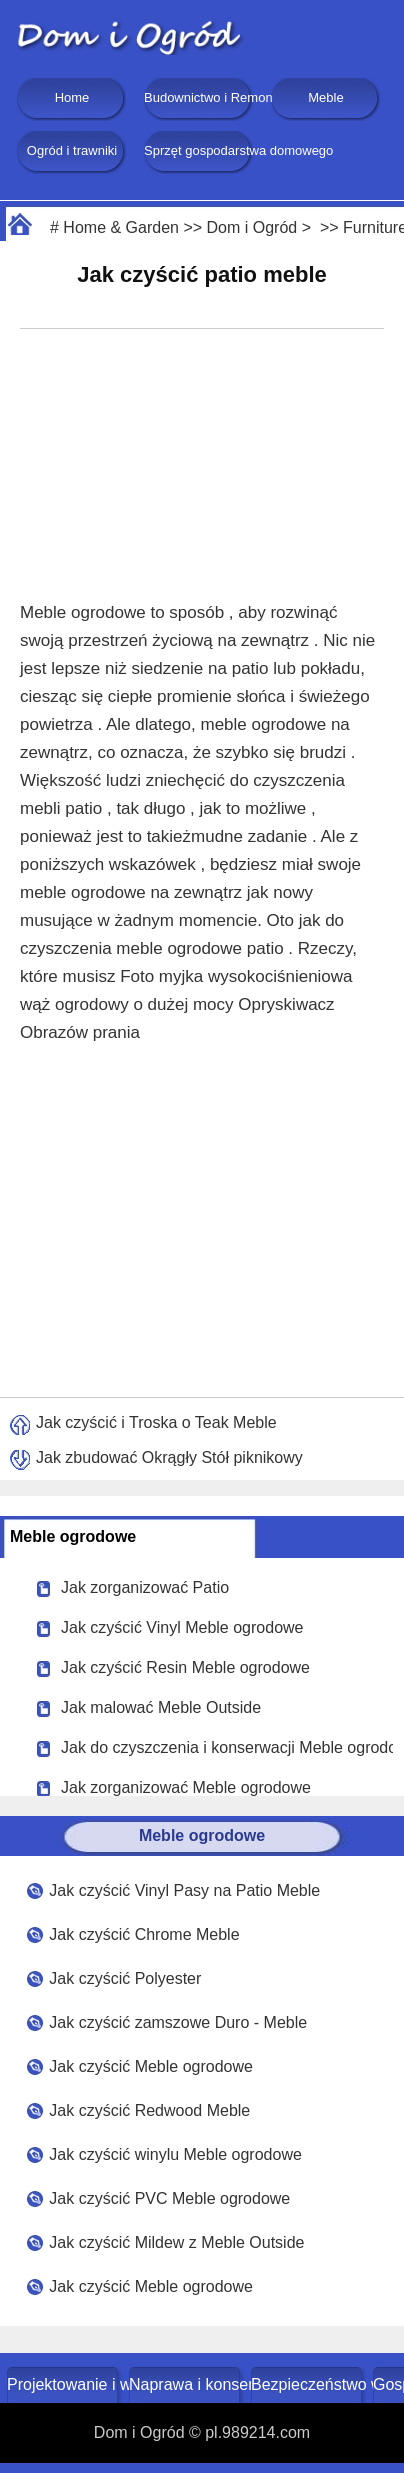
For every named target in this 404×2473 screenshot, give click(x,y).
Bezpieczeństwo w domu (308, 2384)
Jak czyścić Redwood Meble (149, 2110)
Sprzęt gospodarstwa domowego (199, 150)
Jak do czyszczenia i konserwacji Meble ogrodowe (227, 1747)
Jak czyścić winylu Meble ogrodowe (175, 2154)
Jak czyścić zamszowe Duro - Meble (178, 2022)
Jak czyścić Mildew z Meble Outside (176, 2242)
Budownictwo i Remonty (199, 97)
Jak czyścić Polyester (125, 1978)
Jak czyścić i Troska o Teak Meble (156, 1422)
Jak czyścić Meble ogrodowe (151, 2066)
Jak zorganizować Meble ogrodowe (186, 1787)
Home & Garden (121, 227)
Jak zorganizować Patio (145, 1587)
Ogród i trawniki (72, 150)
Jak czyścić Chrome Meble (144, 1934)
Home (72, 97)
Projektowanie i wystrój (64, 2384)
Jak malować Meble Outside (161, 1707)
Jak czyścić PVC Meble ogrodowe (169, 2198)
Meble (325, 97)
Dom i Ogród (252, 227)
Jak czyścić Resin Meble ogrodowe (185, 1667)
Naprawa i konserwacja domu (186, 2384)
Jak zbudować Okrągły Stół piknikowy (169, 1457)
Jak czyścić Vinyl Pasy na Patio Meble (184, 1890)
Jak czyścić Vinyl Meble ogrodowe (182, 1627)
